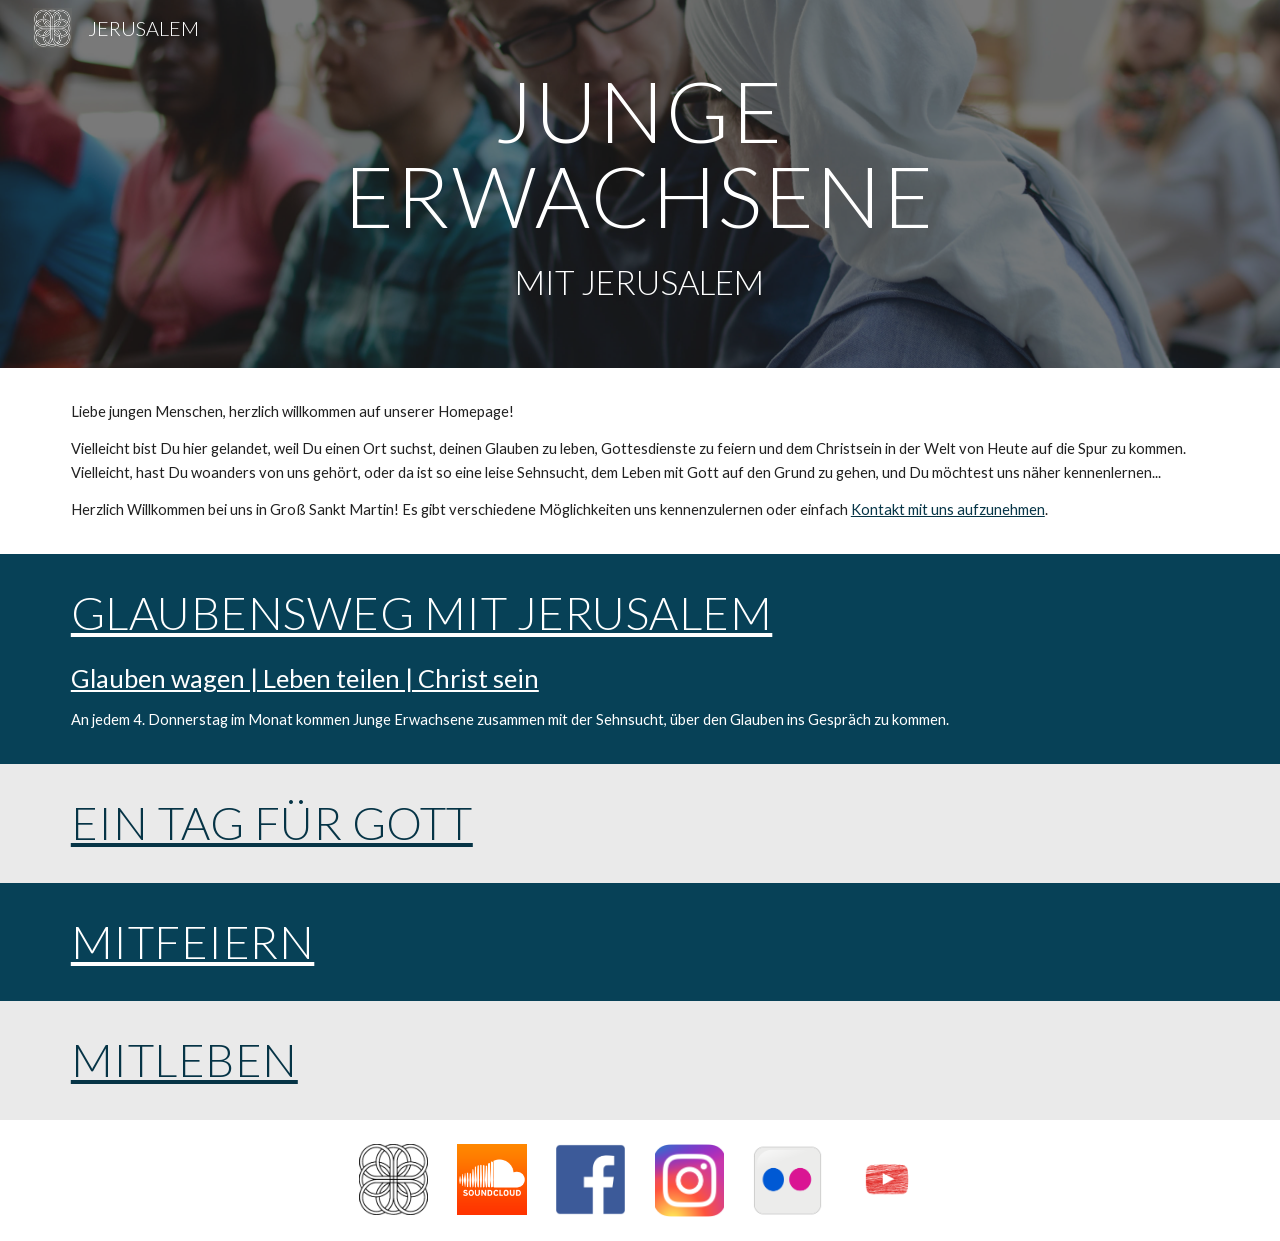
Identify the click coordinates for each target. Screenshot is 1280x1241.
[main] (640, 184)
